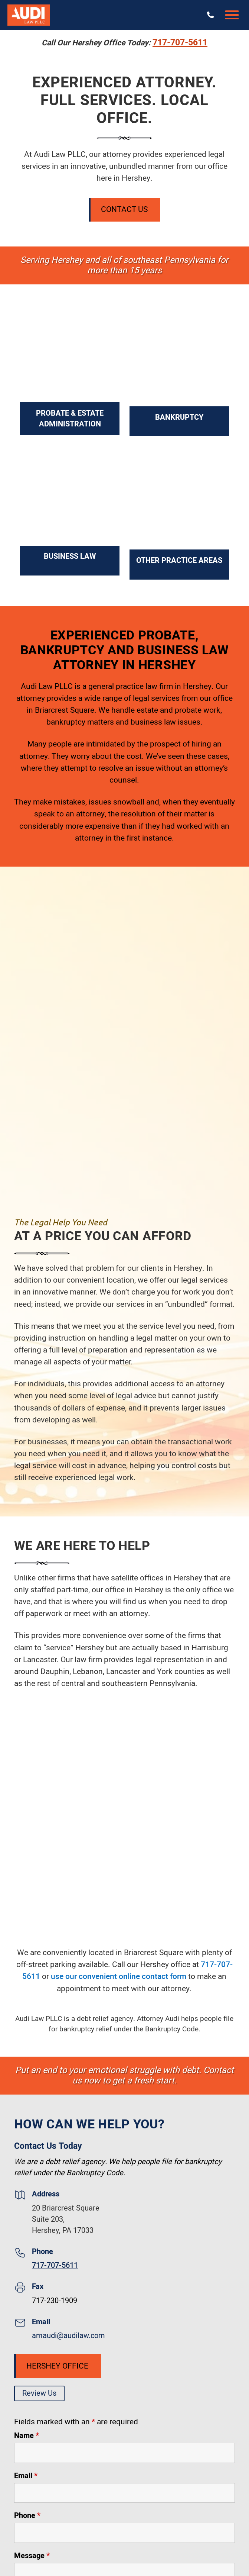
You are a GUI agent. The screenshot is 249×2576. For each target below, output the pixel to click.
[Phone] (124, 2533)
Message (32, 2555)
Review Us (39, 2393)
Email (25, 2475)
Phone (27, 2515)
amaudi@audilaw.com (68, 2335)
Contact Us (124, 209)
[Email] (124, 2493)
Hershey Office (57, 2366)
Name (26, 2435)
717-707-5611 (180, 42)
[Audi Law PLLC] (28, 15)
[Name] (124, 2453)
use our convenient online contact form (118, 1976)
